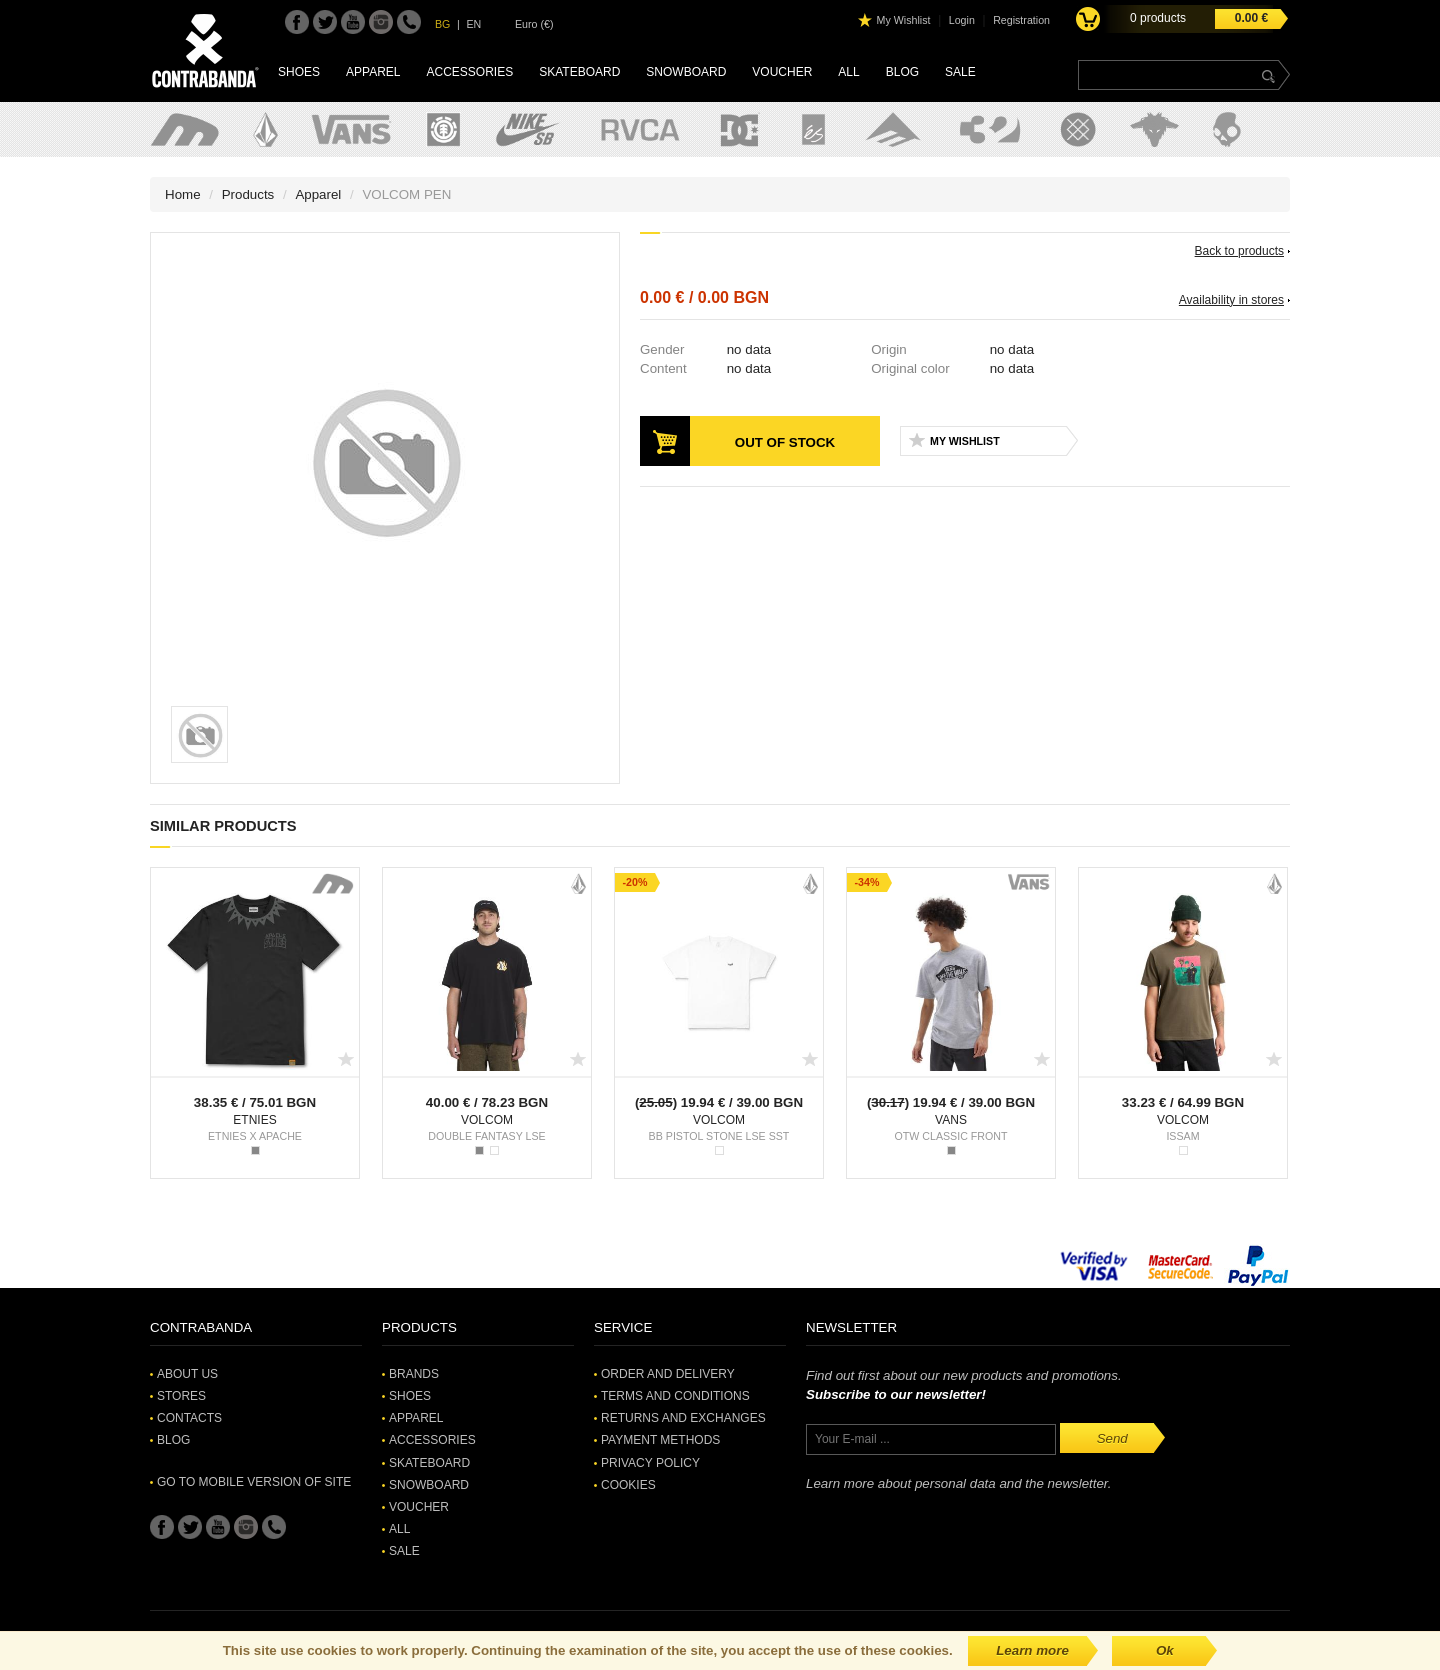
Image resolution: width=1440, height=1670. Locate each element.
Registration (1021, 20)
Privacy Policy (650, 1463)
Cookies (628, 1485)
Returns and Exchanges (683, 1418)
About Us (187, 1374)
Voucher (782, 72)
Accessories (469, 72)
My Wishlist (904, 20)
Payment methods (660, 1440)
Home (183, 194)
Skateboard (579, 72)
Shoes (299, 72)
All (848, 72)
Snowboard (686, 72)
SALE (960, 72)
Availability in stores (1231, 300)
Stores (181, 1396)
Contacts (189, 1418)
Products (248, 194)
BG (442, 24)
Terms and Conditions (675, 1396)
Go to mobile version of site (254, 1482)
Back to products (1239, 251)
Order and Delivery (668, 1374)
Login (962, 20)
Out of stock (785, 442)
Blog (902, 72)
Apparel (373, 72)
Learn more (1032, 1650)
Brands (414, 1374)
